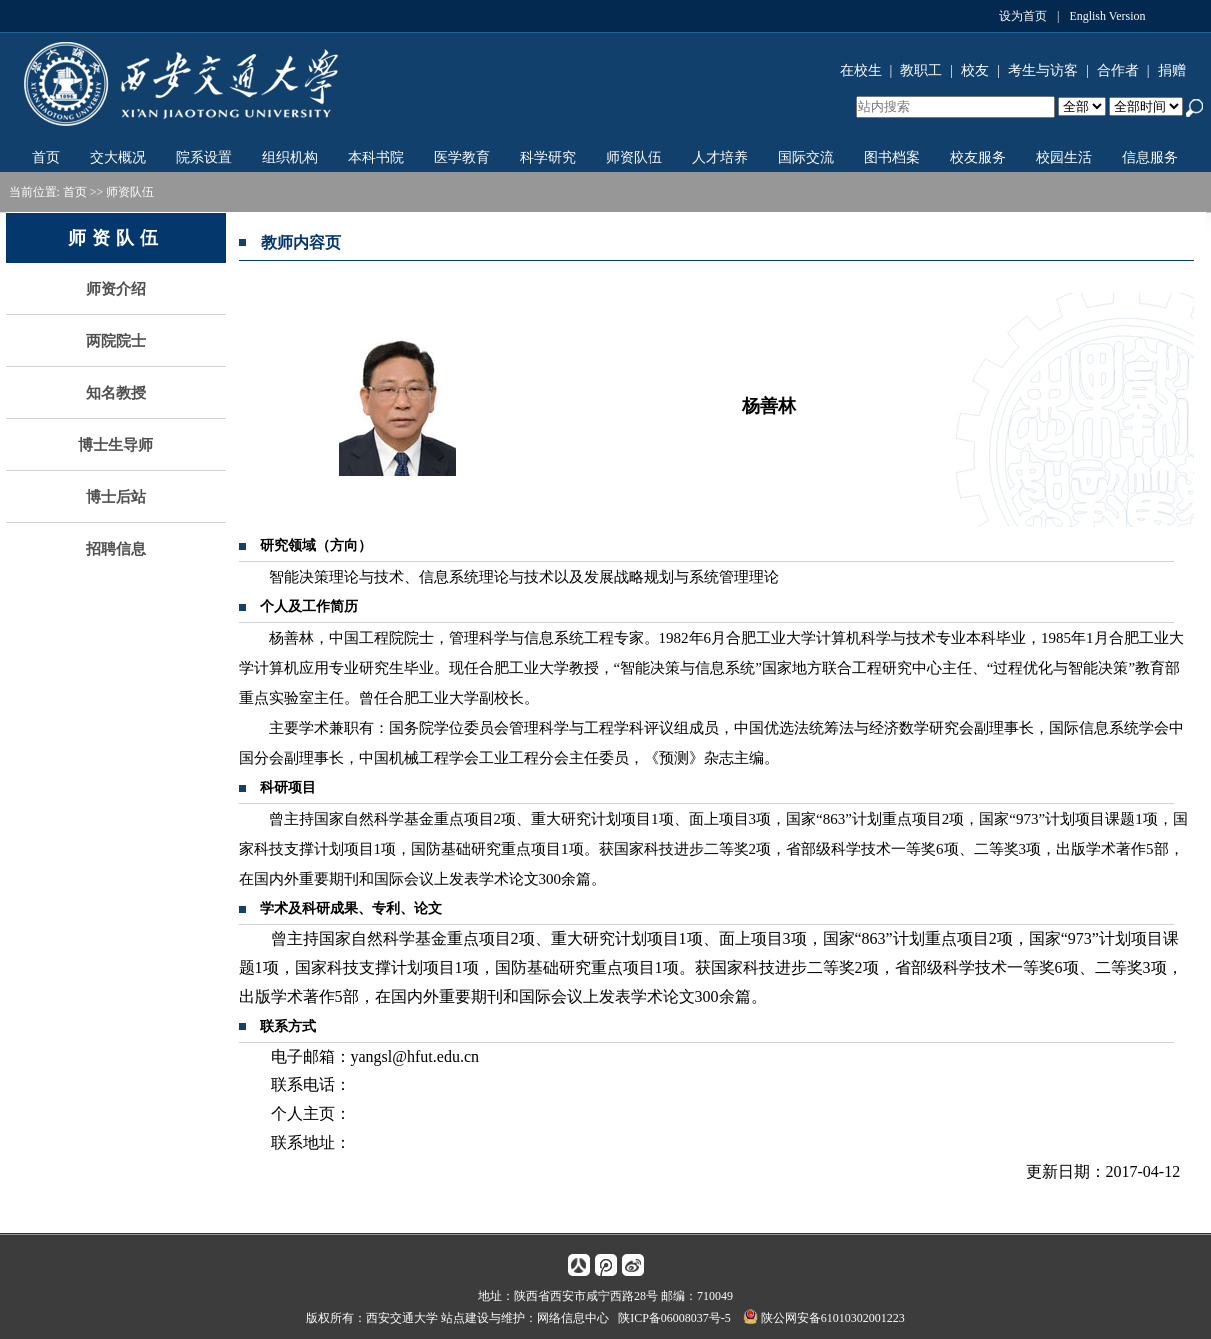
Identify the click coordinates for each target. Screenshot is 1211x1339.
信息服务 (1150, 157)
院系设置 (204, 157)
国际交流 (806, 157)
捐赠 (1172, 70)
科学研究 (548, 157)
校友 (975, 70)
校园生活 (1064, 157)
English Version (1107, 16)
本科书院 (376, 157)
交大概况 (118, 157)
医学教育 (462, 157)
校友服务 (978, 157)
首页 (46, 157)
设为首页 (1023, 16)
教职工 (921, 70)
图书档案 (892, 157)
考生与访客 (1043, 70)
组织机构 (290, 157)
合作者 (1118, 70)
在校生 (861, 70)
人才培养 (720, 157)
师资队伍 (634, 157)
